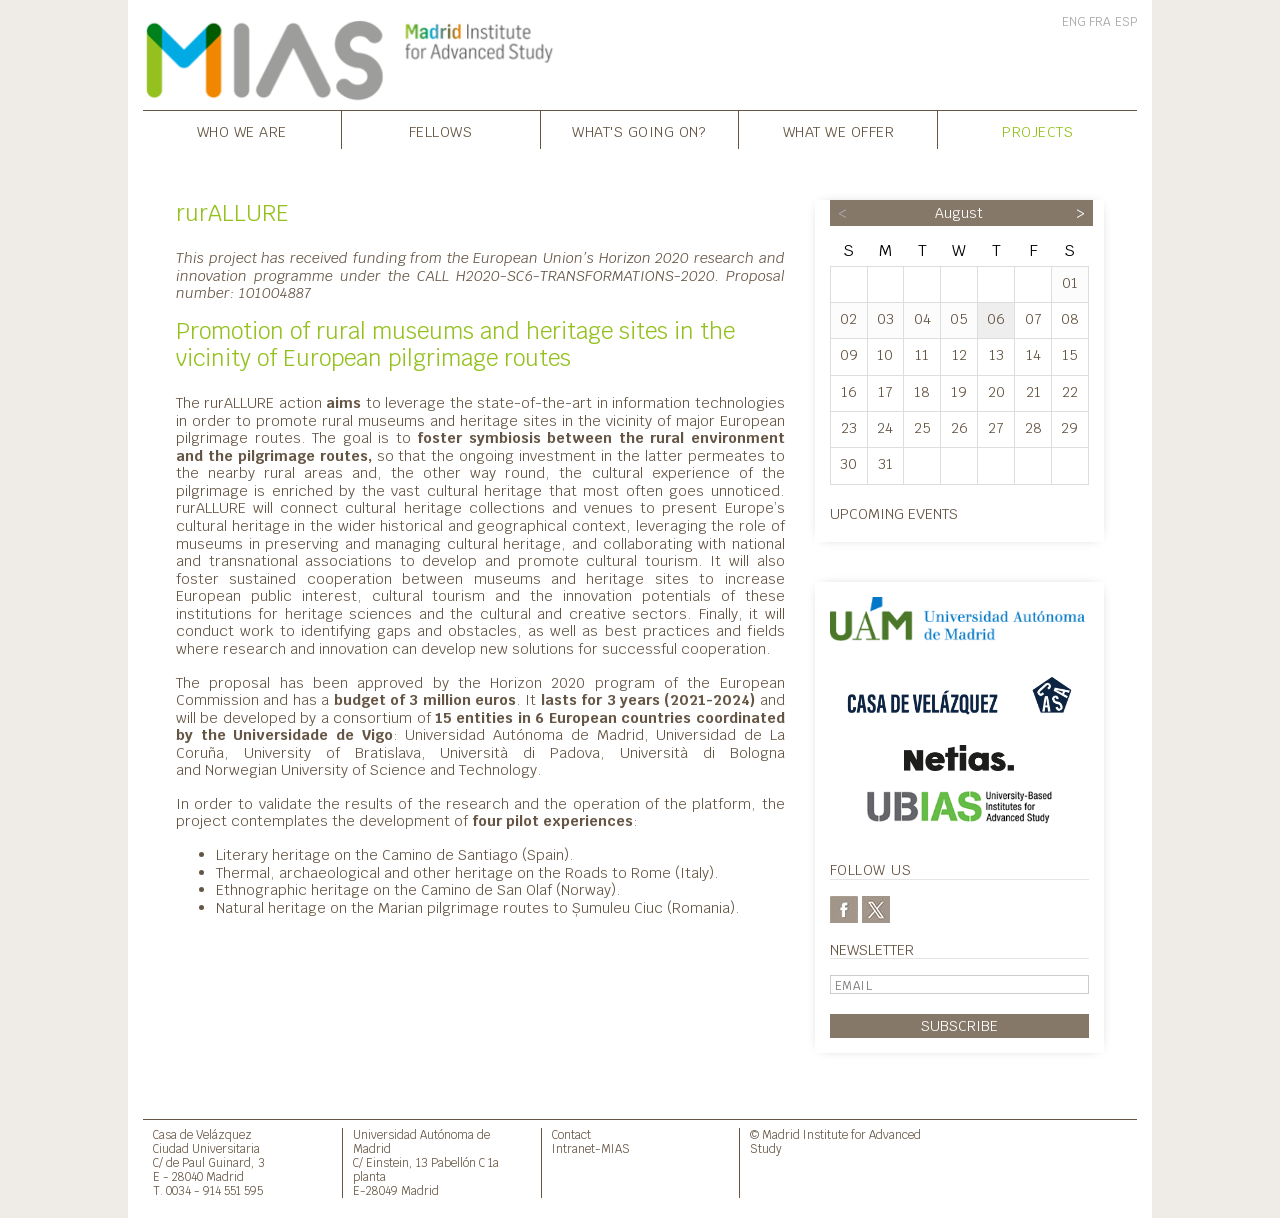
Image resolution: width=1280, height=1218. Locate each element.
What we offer (839, 131)
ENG (1074, 22)
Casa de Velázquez (202, 1134)
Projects (1037, 131)
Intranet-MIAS (591, 1148)
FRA (1100, 22)
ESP (1126, 22)
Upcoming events (894, 513)
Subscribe (959, 1025)
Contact (571, 1134)
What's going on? (639, 131)
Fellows (441, 131)
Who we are (242, 131)
